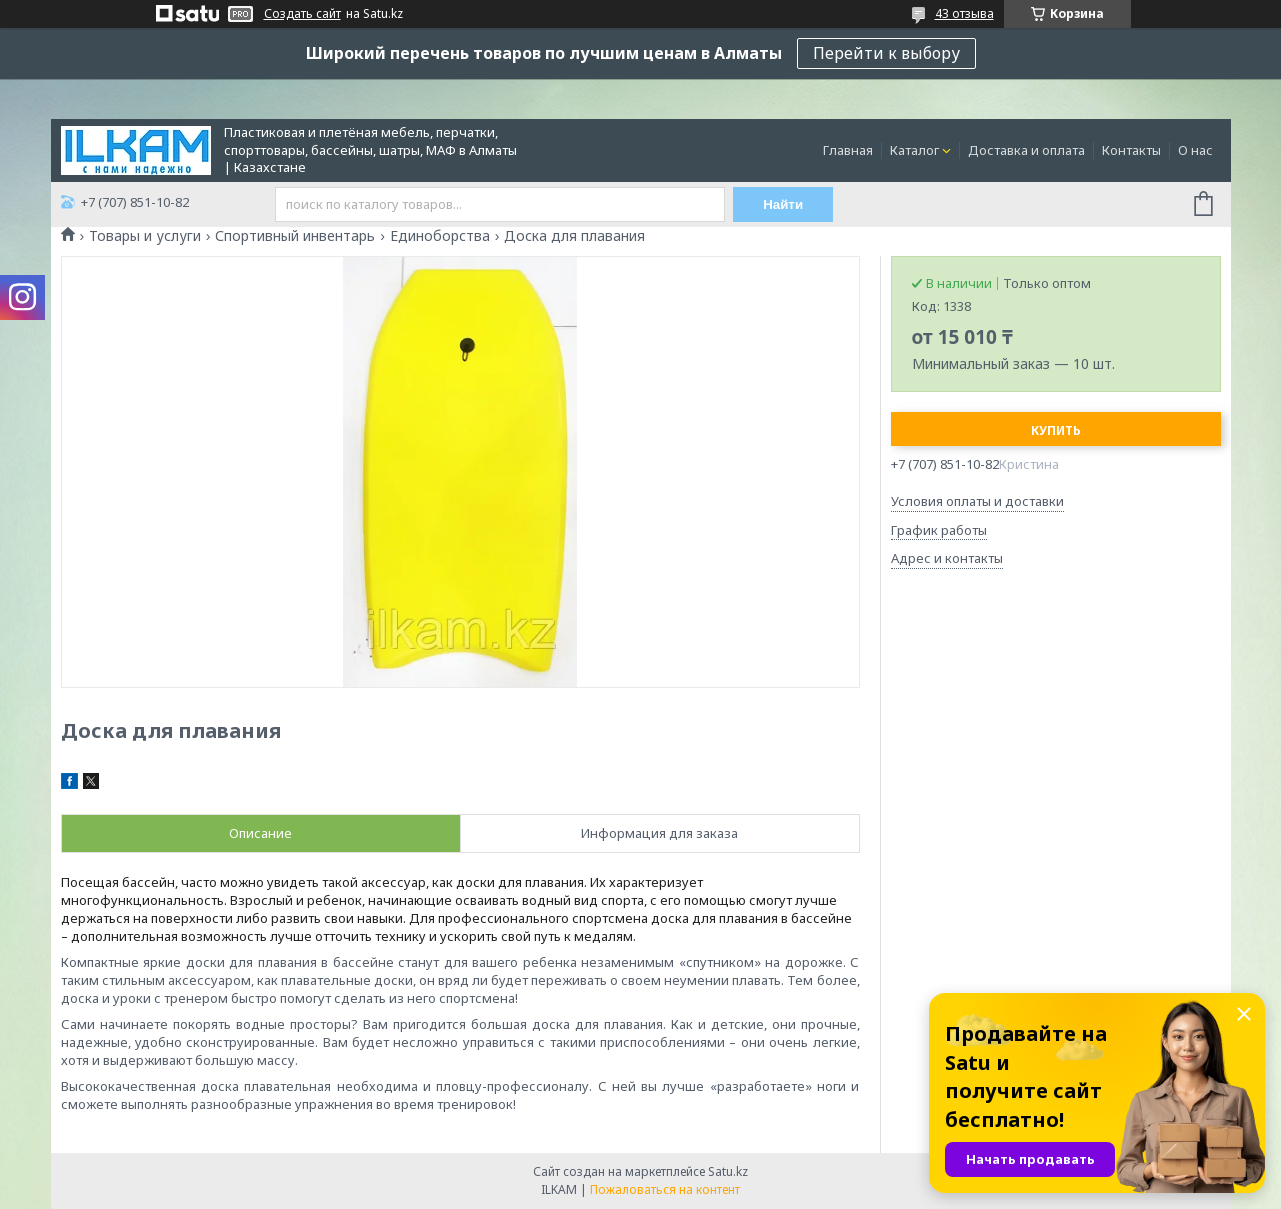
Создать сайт (302, 14)
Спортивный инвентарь (295, 236)
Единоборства (440, 236)
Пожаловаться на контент (665, 1189)
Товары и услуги (145, 236)
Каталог (914, 150)
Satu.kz (728, 1171)
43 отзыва (964, 13)
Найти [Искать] (783, 204)
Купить (1056, 430)
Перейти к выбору (886, 53)
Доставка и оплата (1026, 150)
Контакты (1131, 150)
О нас (1195, 150)
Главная (848, 150)
